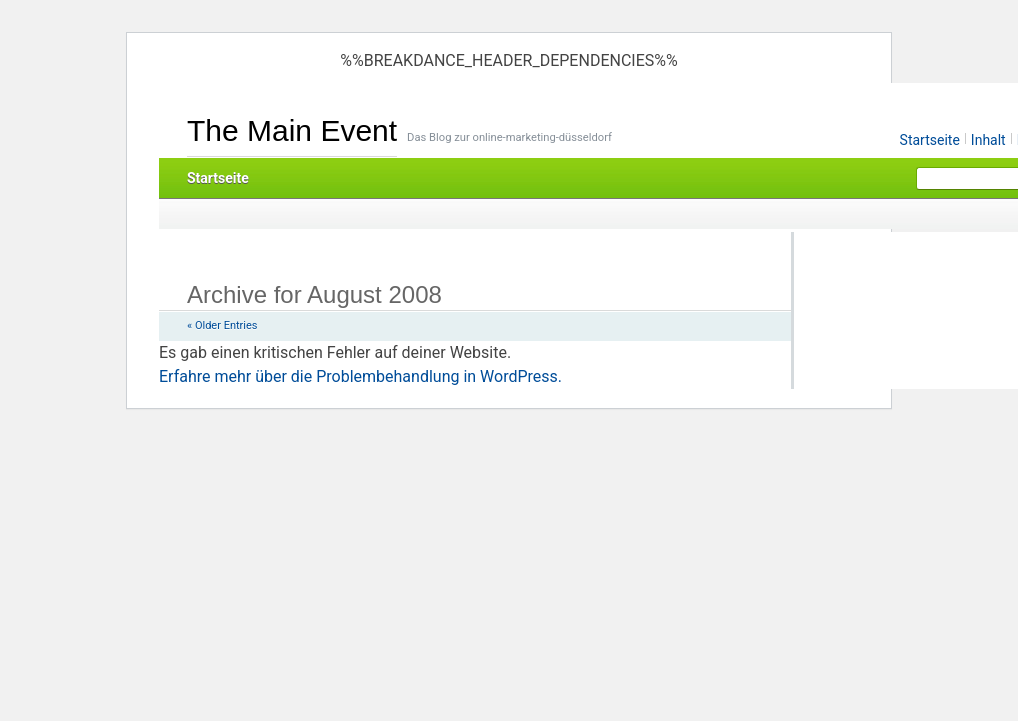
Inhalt (988, 140)
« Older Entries (222, 325)
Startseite (930, 140)
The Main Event (292, 130)
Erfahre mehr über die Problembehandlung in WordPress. (360, 376)
